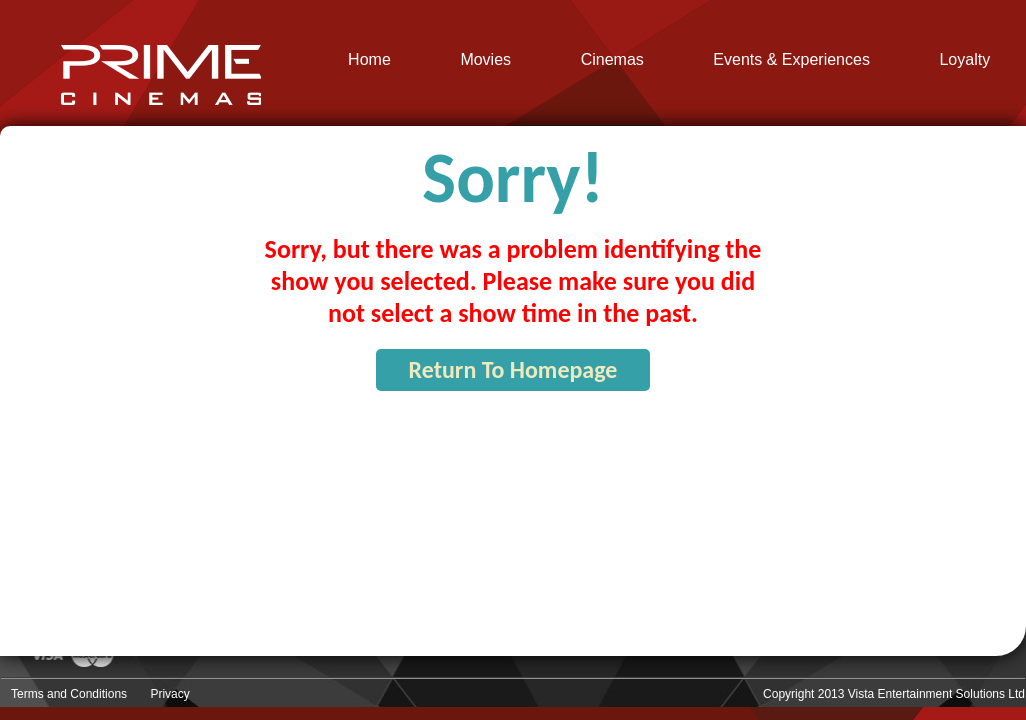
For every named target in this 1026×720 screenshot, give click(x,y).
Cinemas (612, 60)
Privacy (169, 694)
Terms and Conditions (69, 694)
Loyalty (964, 60)
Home (369, 60)
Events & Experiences (791, 60)
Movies (485, 60)
